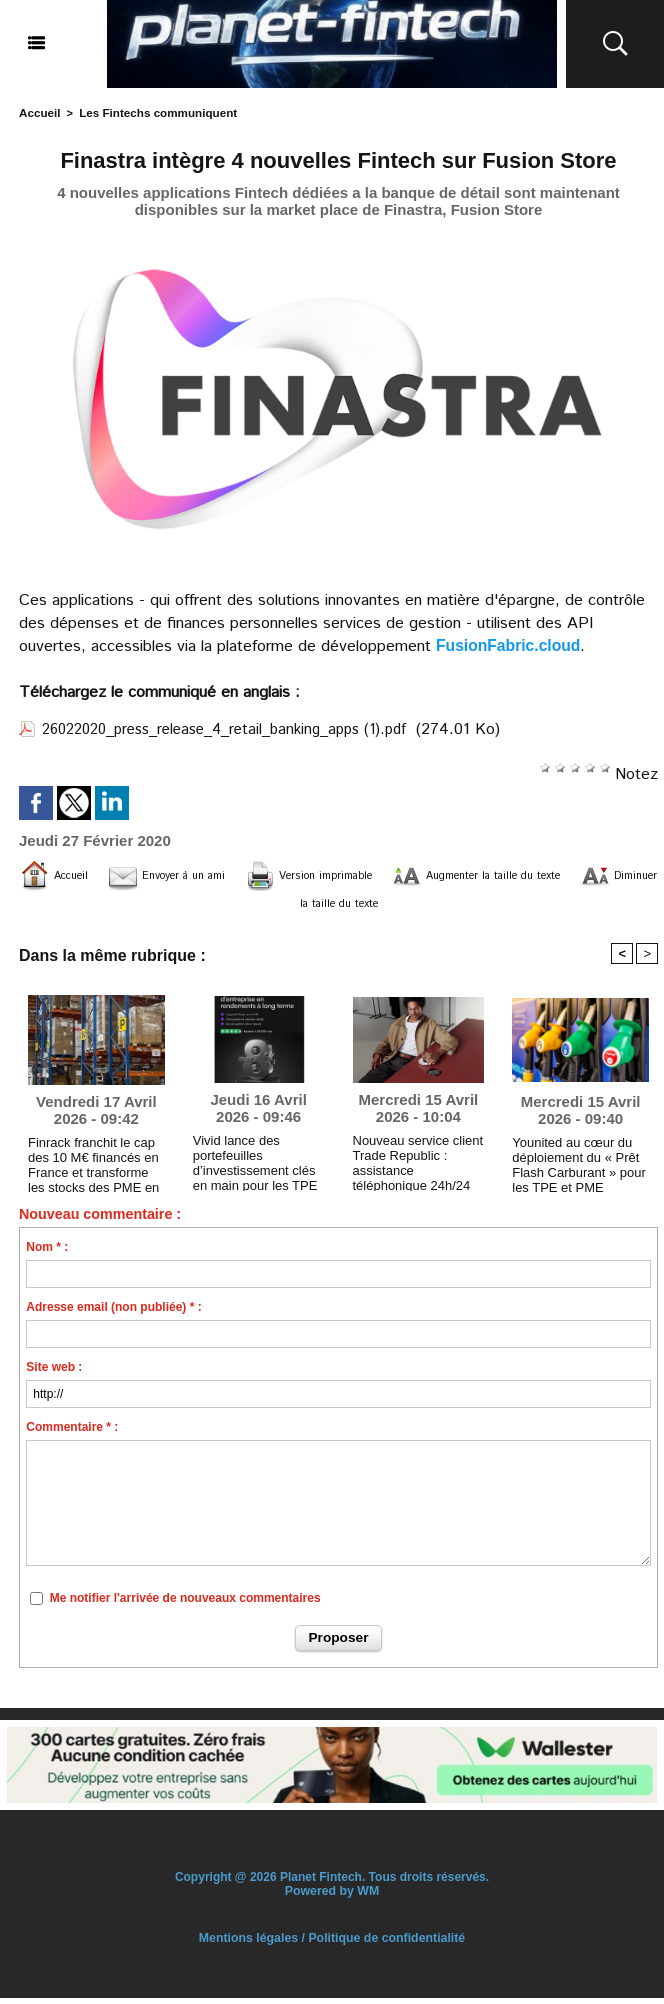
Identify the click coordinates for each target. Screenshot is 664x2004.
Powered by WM (332, 1897)
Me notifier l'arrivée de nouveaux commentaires (185, 1605)
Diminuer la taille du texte (379, 904)
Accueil (38, 112)
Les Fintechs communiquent (151, 112)
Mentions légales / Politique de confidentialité (331, 1944)
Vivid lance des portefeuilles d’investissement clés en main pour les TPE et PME (258, 1165)
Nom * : (47, 1254)
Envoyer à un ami (204, 874)
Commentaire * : (72, 1434)
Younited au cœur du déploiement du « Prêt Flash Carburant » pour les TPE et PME (573, 1167)
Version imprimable (385, 874)
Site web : (54, 1374)
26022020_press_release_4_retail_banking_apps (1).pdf (240, 728)
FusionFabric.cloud (510, 644)
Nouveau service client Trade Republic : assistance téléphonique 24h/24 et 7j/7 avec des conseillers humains (417, 1165)
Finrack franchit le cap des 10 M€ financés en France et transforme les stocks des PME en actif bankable (93, 1167)
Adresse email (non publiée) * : (113, 1314)
